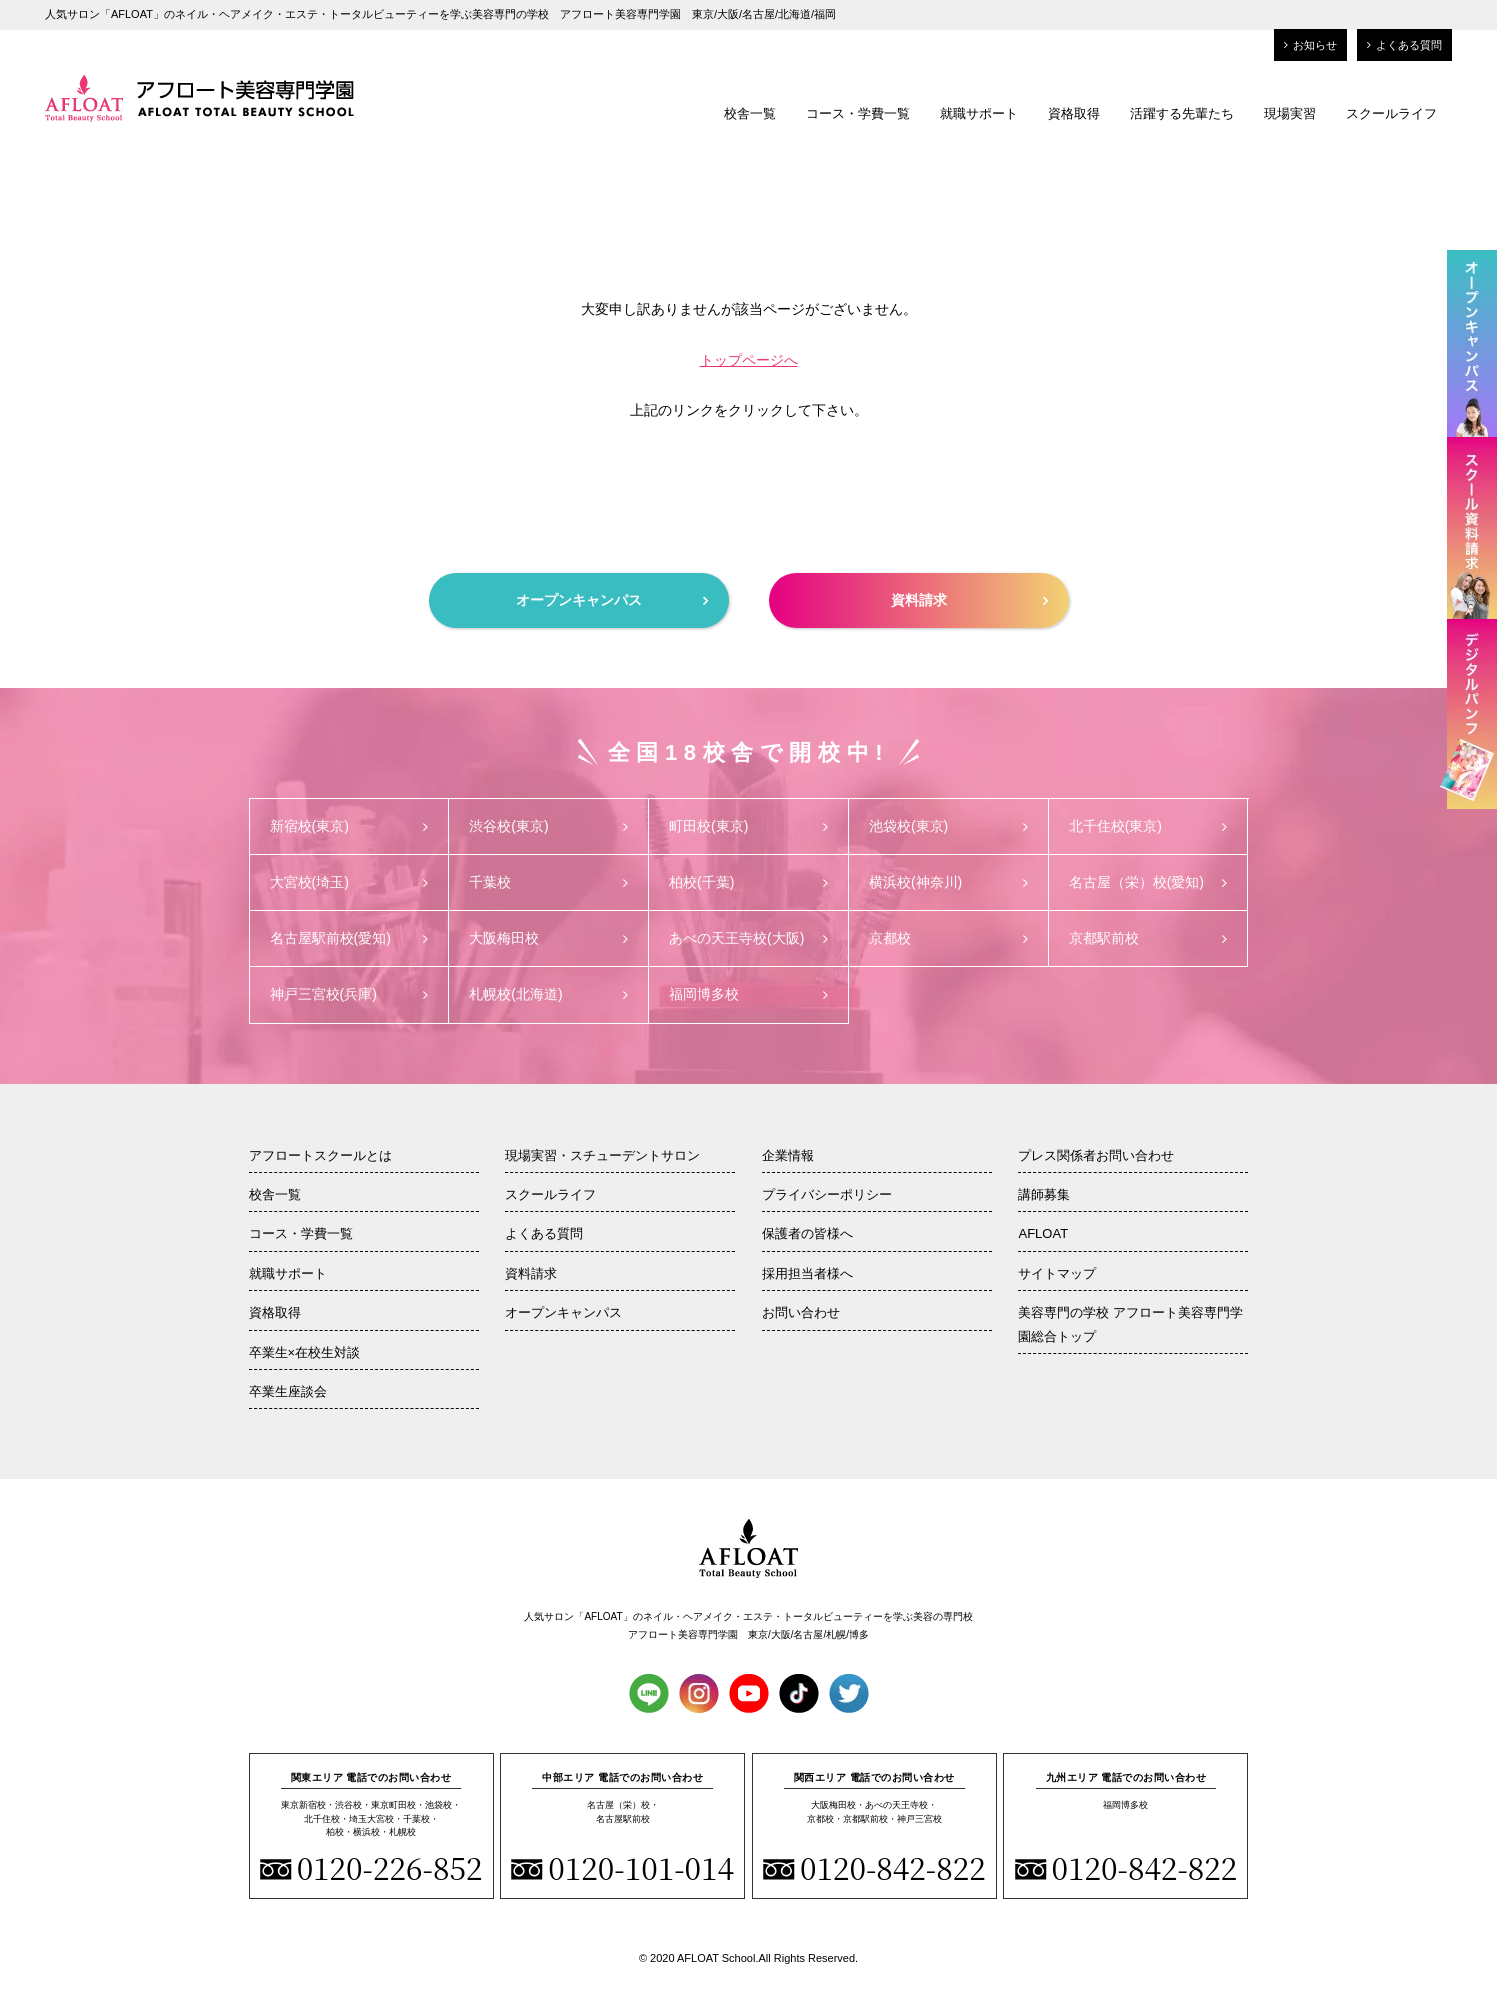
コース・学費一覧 (858, 113)
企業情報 (788, 1155)
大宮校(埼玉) (349, 882)
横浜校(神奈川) (948, 882)
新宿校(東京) (349, 826)
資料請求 (969, 600)
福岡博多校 (748, 994)
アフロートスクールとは (320, 1155)
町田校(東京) (748, 826)
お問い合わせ (801, 1312)
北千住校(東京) (1148, 826)
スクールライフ (1391, 113)
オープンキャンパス (612, 600)
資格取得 (1074, 113)
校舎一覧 (750, 113)
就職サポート (979, 113)
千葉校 (548, 882)
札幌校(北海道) (548, 994)
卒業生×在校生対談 (305, 1352)
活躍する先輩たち (1182, 113)
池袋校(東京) (948, 826)
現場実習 (1290, 113)
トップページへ (749, 360)
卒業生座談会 (288, 1391)
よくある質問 (1404, 45)
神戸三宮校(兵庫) (349, 994)
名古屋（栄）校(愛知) (1148, 882)
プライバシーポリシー (827, 1194)
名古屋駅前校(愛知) (349, 938)
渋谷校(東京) (548, 826)
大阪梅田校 (548, 938)
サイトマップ (1057, 1273)
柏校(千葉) (748, 882)
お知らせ (1310, 45)
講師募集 (1044, 1194)
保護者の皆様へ (807, 1233)
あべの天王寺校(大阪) (748, 938)
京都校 (948, 938)
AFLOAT (1043, 1233)
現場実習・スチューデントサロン (602, 1155)
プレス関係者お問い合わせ (1096, 1155)
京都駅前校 (1148, 938)
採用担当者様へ (807, 1273)
